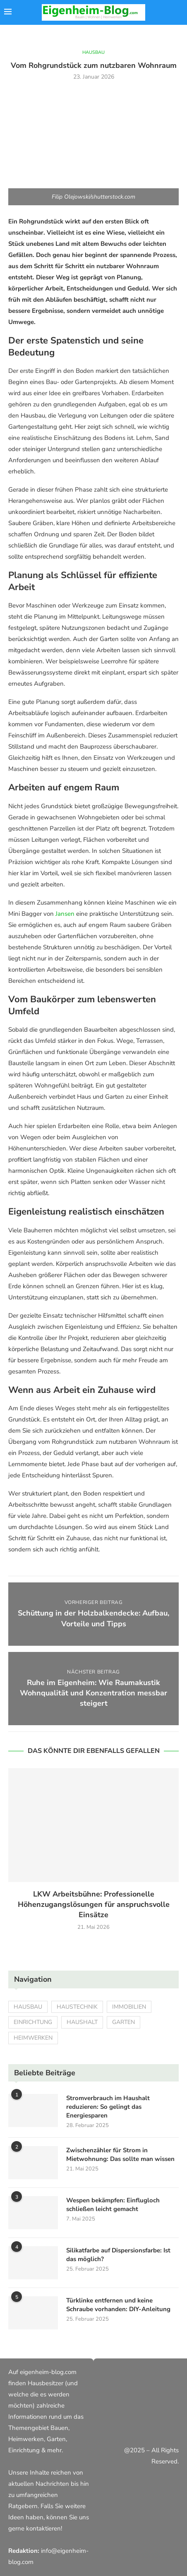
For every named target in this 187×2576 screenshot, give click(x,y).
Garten (123, 2022)
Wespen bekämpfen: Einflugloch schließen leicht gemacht (113, 2204)
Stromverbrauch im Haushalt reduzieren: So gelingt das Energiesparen (108, 2107)
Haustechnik (77, 2007)
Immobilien (129, 2007)
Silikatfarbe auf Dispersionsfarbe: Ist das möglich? (118, 2254)
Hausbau (28, 2007)
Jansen (64, 914)
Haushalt (82, 2022)
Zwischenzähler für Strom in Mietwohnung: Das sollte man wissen (120, 2154)
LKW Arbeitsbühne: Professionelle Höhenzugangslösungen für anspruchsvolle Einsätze (94, 1904)
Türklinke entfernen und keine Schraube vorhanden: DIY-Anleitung (118, 2304)
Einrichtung (33, 2022)
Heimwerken (33, 2038)
